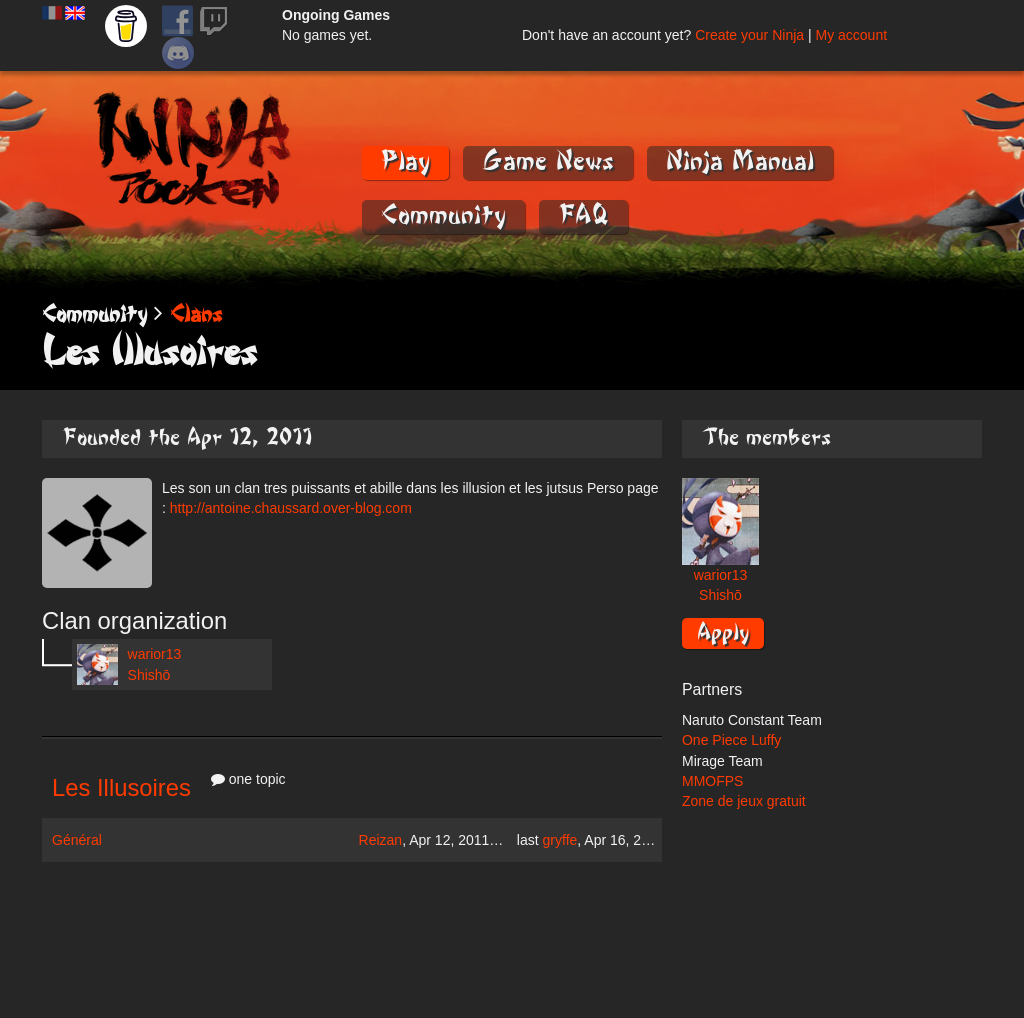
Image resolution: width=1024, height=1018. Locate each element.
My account (851, 35)
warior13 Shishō (129, 664)
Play (405, 161)
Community (443, 215)
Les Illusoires (121, 787)
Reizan (381, 840)
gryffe (560, 840)
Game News (548, 161)
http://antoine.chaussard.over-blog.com (291, 508)
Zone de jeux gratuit (744, 801)
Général (77, 840)
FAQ (583, 215)
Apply (723, 632)
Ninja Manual (740, 161)
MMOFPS (712, 781)
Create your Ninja (749, 35)
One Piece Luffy (731, 740)
